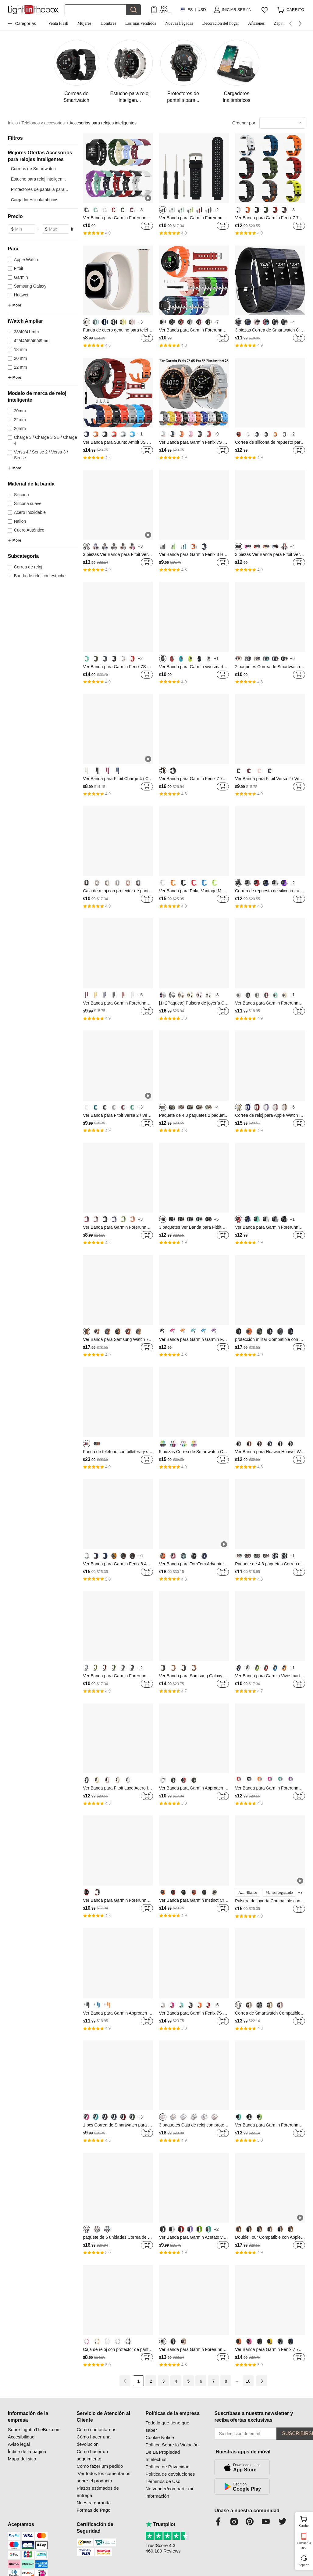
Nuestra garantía (94, 2502)
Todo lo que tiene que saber (167, 2426)
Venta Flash (58, 23)
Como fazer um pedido (100, 2466)
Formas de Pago (94, 2510)
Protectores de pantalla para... (39, 189)
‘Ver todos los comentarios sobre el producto (103, 2477)
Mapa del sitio (22, 2458)
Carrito (305, 2520)
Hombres (108, 23)
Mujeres (84, 23)
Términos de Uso (163, 2481)
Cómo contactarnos (96, 2429)
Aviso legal (19, 2444)
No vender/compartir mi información (169, 2492)
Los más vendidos (140, 23)
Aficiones (256, 23)
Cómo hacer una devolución (94, 2440)
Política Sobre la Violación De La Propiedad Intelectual (172, 2452)
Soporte (304, 2565)
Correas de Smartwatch (33, 168)
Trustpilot (161, 2524)
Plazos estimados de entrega (98, 2491)
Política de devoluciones (170, 2474)
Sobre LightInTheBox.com (34, 2429)
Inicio (14, 123)
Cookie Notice (160, 2437)
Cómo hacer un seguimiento (92, 2455)
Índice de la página (27, 2451)
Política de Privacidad (168, 2466)
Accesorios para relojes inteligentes (103, 122)
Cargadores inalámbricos (35, 199)
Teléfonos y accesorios (44, 123)
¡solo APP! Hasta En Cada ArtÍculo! (166, 9)
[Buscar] (95, 9)
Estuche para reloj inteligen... (38, 179)
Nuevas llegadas (179, 23)
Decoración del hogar (220, 23)
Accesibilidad (21, 2436)
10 (248, 2381)
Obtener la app (304, 2545)
